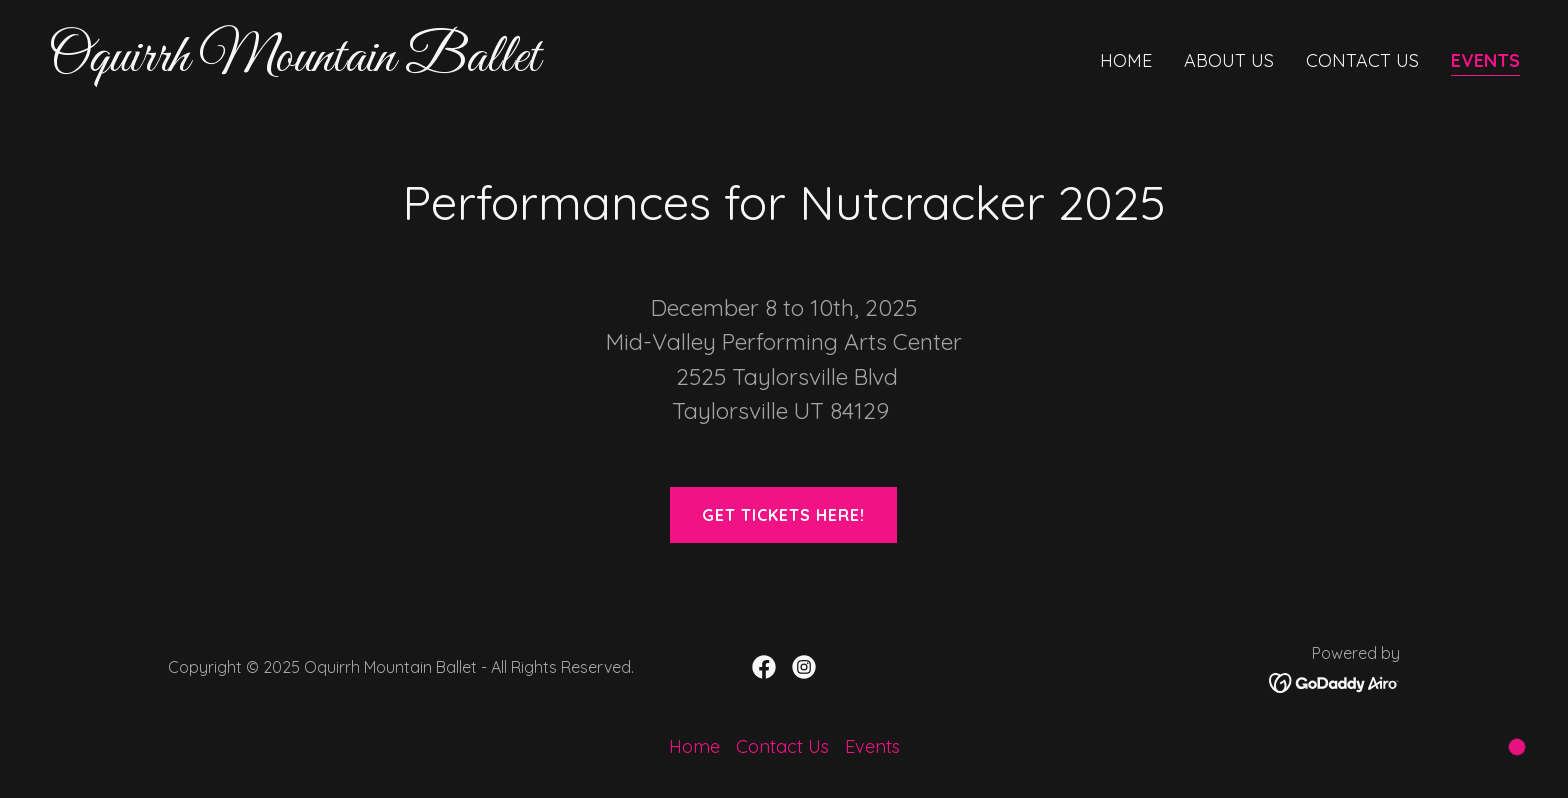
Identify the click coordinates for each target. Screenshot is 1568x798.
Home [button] (694, 746)
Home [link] (1126, 60)
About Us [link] (1229, 60)
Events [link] (1485, 60)
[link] (408, 64)
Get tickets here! (783, 515)
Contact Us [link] (1362, 60)
